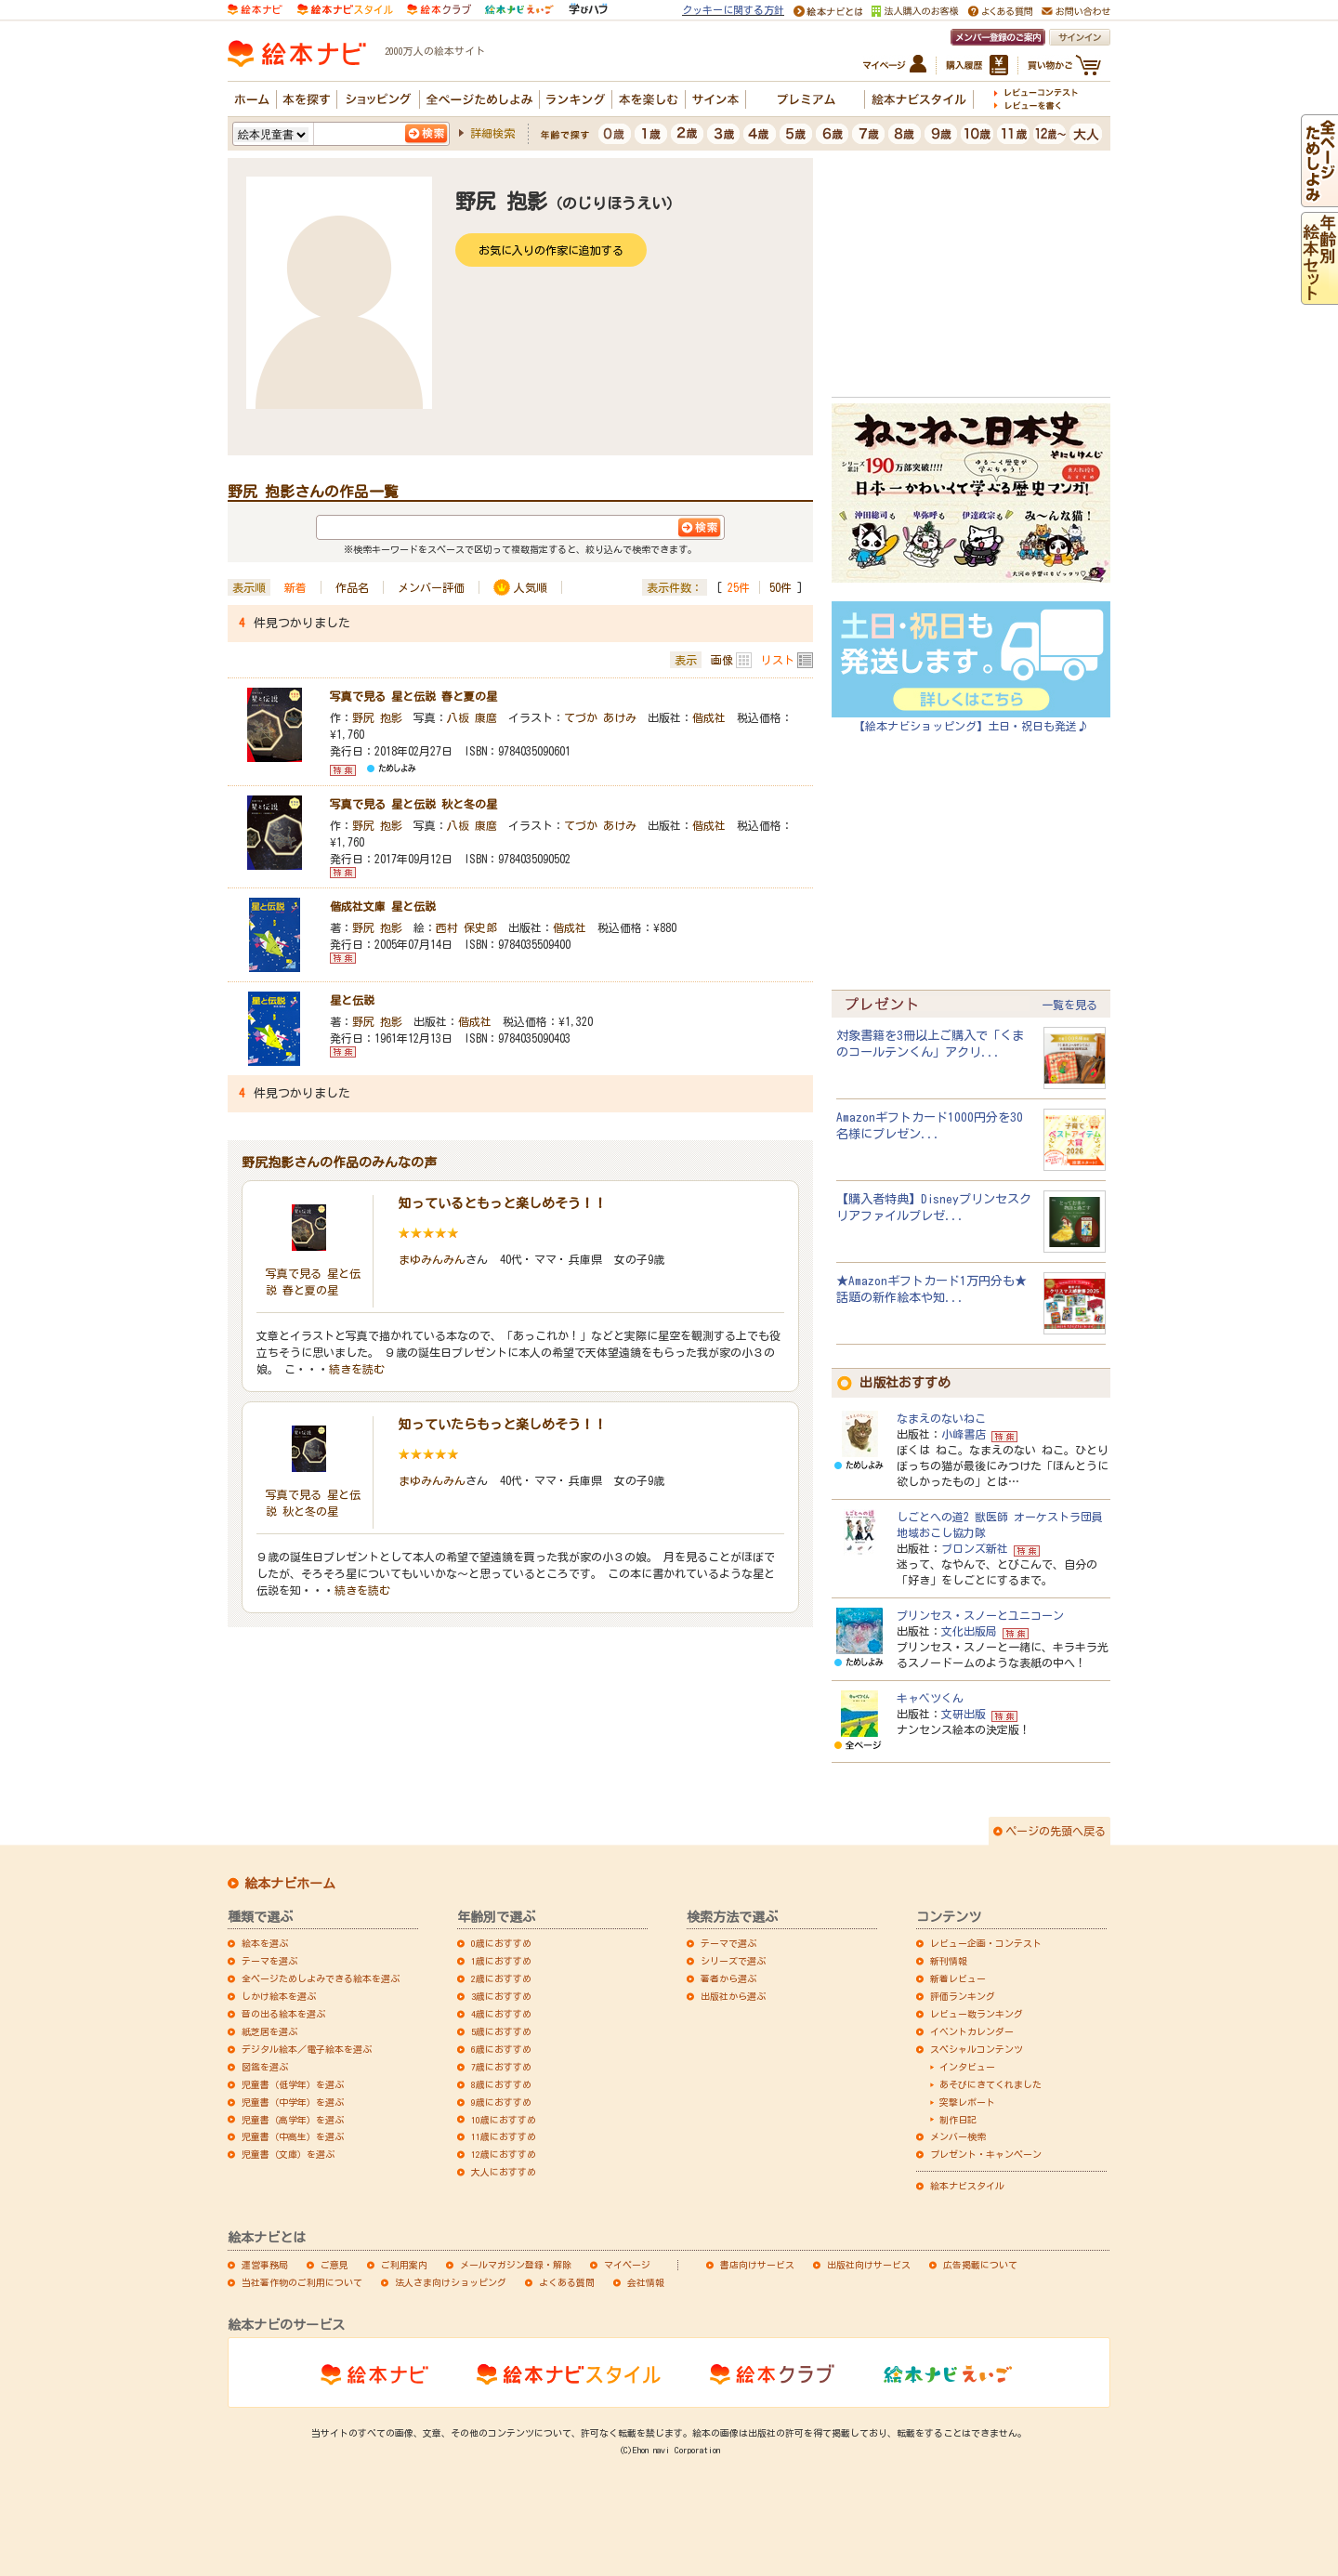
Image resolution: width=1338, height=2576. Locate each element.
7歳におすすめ (501, 2066)
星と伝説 (352, 999)
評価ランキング (962, 1996)
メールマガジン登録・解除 (515, 2264)
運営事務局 (265, 2264)
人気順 (530, 587)
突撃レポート (967, 2102)
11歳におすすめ (503, 2136)
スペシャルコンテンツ (976, 2049)
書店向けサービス (757, 2264)
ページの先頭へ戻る (1055, 1830)
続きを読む (357, 1368)
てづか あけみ (600, 717)
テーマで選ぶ (728, 1943)
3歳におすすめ (501, 1996)
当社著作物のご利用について (302, 2282)
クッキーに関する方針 (733, 10)
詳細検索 (492, 132)
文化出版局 (969, 1630)
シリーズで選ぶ (733, 1960)
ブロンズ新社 (974, 1548)
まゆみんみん (432, 1259)
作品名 (352, 587)
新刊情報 (948, 1960)
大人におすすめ (503, 2171)
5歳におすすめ (501, 2031)
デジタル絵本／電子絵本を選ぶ (307, 2049)
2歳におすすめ (501, 1978)
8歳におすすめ (501, 2084)
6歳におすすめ (501, 2049)
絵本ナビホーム (289, 1883)
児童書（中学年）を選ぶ (293, 2102)
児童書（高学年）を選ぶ (293, 2119)
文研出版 (963, 1713)
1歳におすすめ (501, 1960)
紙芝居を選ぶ (269, 2031)
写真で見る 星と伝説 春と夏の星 (413, 696)
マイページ (627, 2264)
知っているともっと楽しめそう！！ (503, 1203)
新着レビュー (958, 1978)
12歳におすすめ (503, 2154)
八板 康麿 (472, 717)
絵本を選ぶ (265, 1943)
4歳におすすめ (501, 2013)
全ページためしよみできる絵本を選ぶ (321, 1978)
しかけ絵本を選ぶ (279, 1996)
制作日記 (958, 2119)
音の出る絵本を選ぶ (283, 2013)
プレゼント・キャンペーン (986, 2154)
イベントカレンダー (972, 2031)
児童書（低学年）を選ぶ (293, 2084)
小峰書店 (963, 1433)
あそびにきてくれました (990, 2084)
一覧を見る (1069, 1004)
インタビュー (967, 2066)
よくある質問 (567, 2282)
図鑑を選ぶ (265, 2066)
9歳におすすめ (501, 2102)
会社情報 (645, 2282)
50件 (780, 587)
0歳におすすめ (501, 1943)
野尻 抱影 (377, 717)
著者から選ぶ (728, 1978)
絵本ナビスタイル (967, 2185)
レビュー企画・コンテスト (986, 1943)
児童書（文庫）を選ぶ (288, 2154)
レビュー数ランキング (976, 2013)
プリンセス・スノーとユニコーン (980, 1615)
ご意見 (334, 2264)
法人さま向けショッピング (450, 2282)
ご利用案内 (404, 2264)
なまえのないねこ (941, 1418)
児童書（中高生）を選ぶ (293, 2136)
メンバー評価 (431, 587)
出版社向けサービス (869, 2264)
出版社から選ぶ (733, 1996)
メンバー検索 (958, 2136)
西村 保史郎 (466, 927)
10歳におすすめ (503, 2119)
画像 (722, 659)
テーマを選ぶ (269, 1960)
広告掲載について (980, 2264)
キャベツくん (930, 1697)
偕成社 (709, 717)
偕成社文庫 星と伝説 (383, 906)
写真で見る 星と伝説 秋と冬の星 (413, 803)
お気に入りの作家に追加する (551, 250)
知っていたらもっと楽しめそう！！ (503, 1424)
